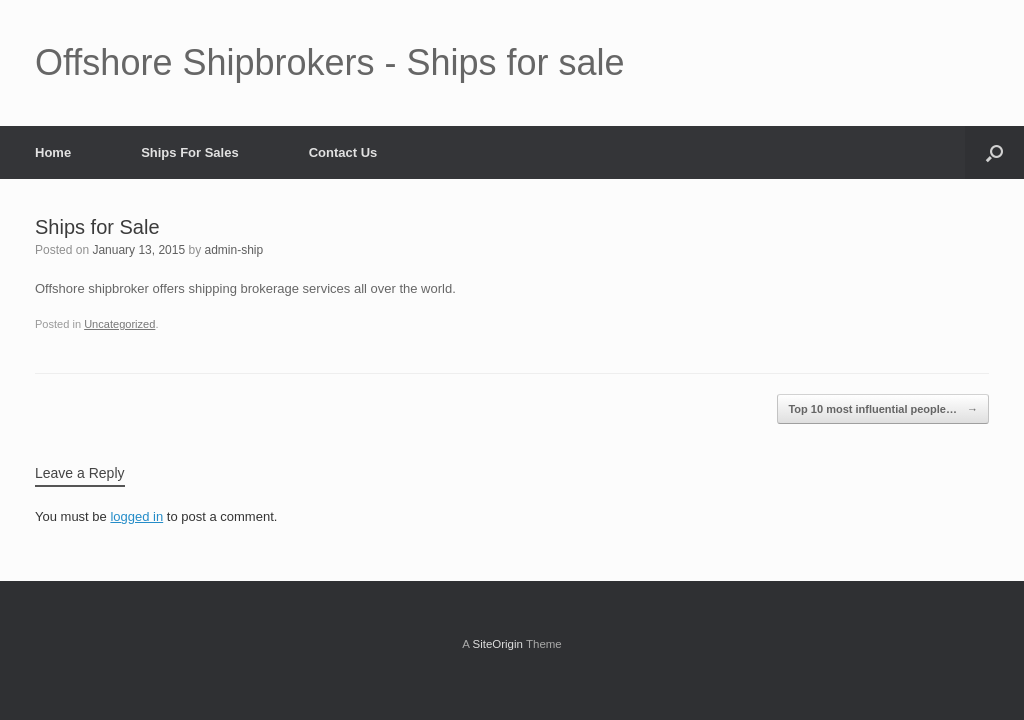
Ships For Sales (190, 152)
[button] (994, 152)
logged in (136, 516)
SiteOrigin (497, 644)
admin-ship (234, 250)
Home (53, 152)
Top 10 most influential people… (883, 409)
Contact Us (343, 152)
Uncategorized (119, 324)
